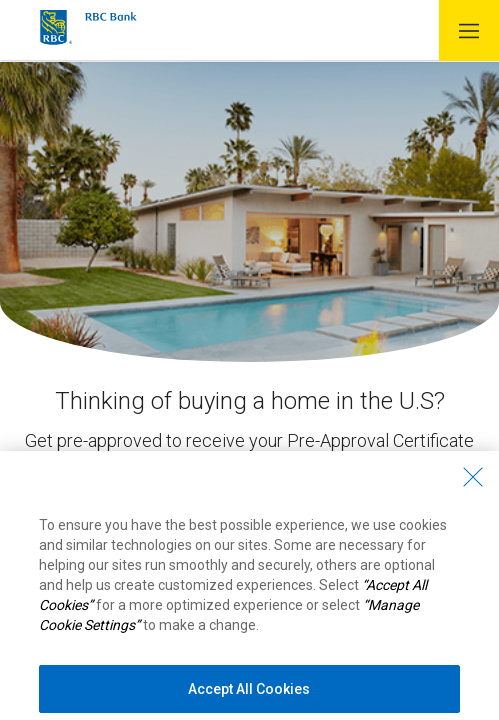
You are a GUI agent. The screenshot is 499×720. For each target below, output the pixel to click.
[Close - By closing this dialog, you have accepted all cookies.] (473, 487)
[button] (469, 30)
